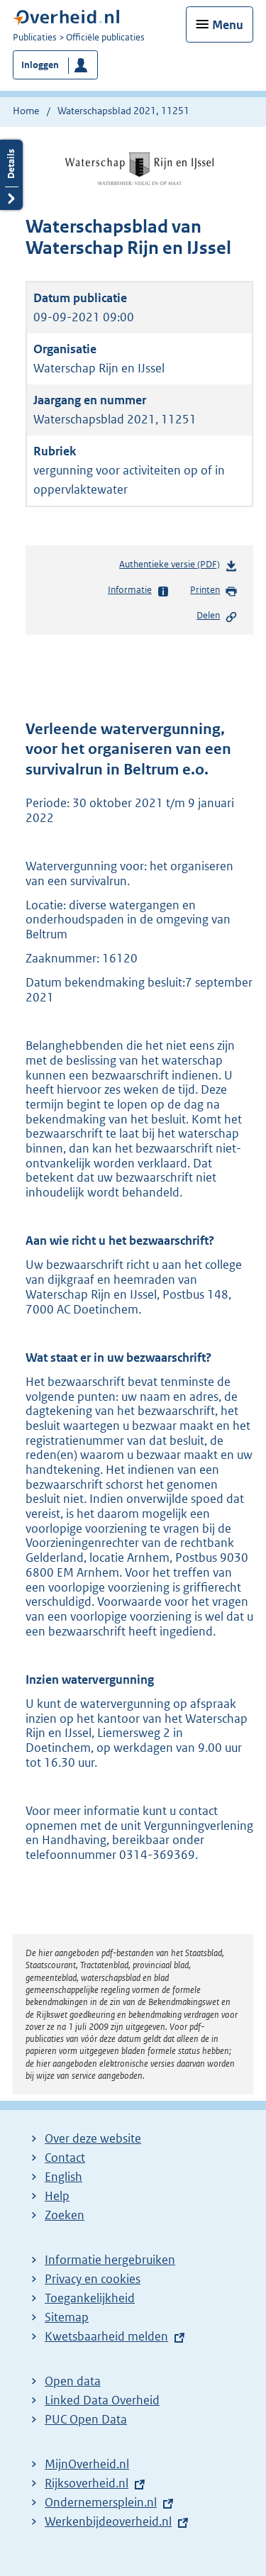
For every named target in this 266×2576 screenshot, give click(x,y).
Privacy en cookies (92, 2279)
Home (26, 110)
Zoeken (64, 2215)
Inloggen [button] (40, 65)
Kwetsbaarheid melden (106, 2336)
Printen (214, 591)
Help (57, 2196)
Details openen (11, 175)
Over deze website (93, 2138)
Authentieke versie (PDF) (178, 567)
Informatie (139, 591)
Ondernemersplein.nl (101, 2502)
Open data (73, 2381)
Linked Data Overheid (102, 2400)
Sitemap (67, 2317)
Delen (217, 616)
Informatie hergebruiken (110, 2259)
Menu (227, 25)
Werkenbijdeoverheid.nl (108, 2521)
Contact (65, 2157)
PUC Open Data (86, 2419)
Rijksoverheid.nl (86, 2483)
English (63, 2176)
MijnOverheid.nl (87, 2464)
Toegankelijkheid (90, 2298)
